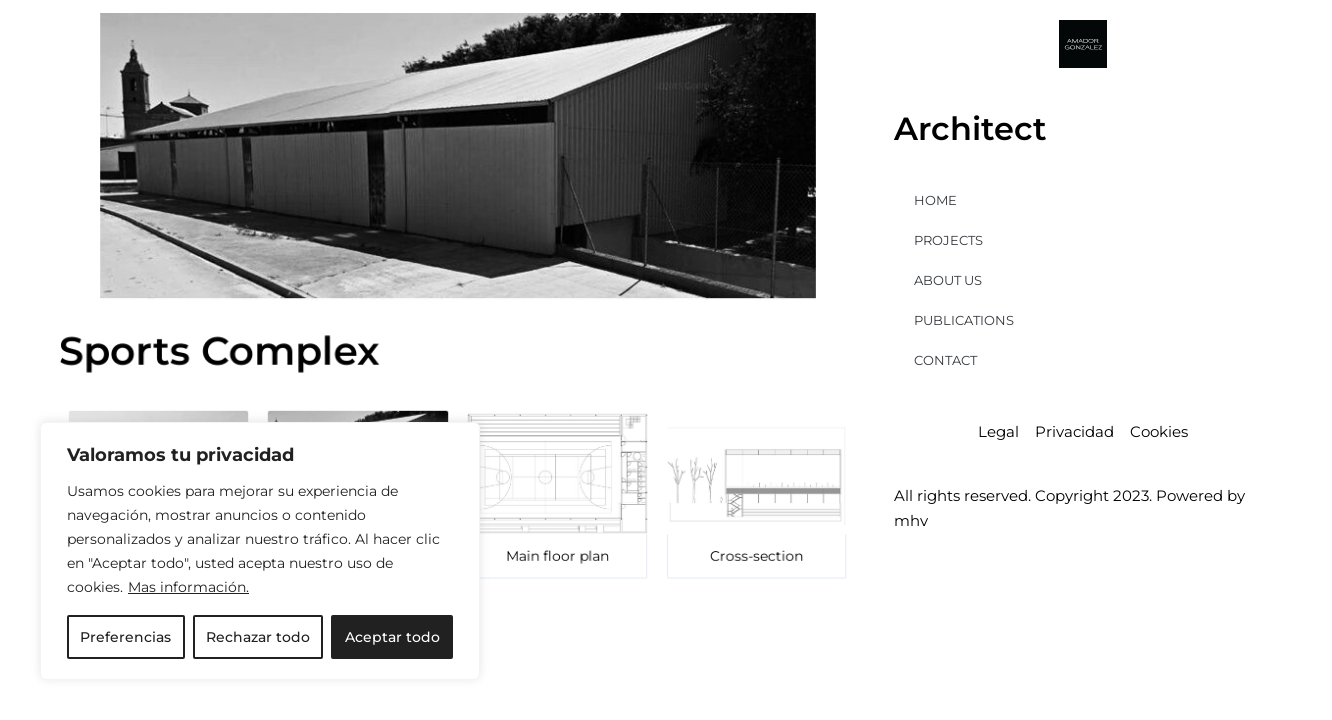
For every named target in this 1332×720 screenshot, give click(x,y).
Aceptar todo (392, 637)
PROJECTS (948, 240)
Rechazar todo (258, 637)
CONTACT (945, 360)
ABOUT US (948, 280)
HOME (935, 200)
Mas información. (188, 587)
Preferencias (125, 637)
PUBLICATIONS (964, 320)
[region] (260, 551)
